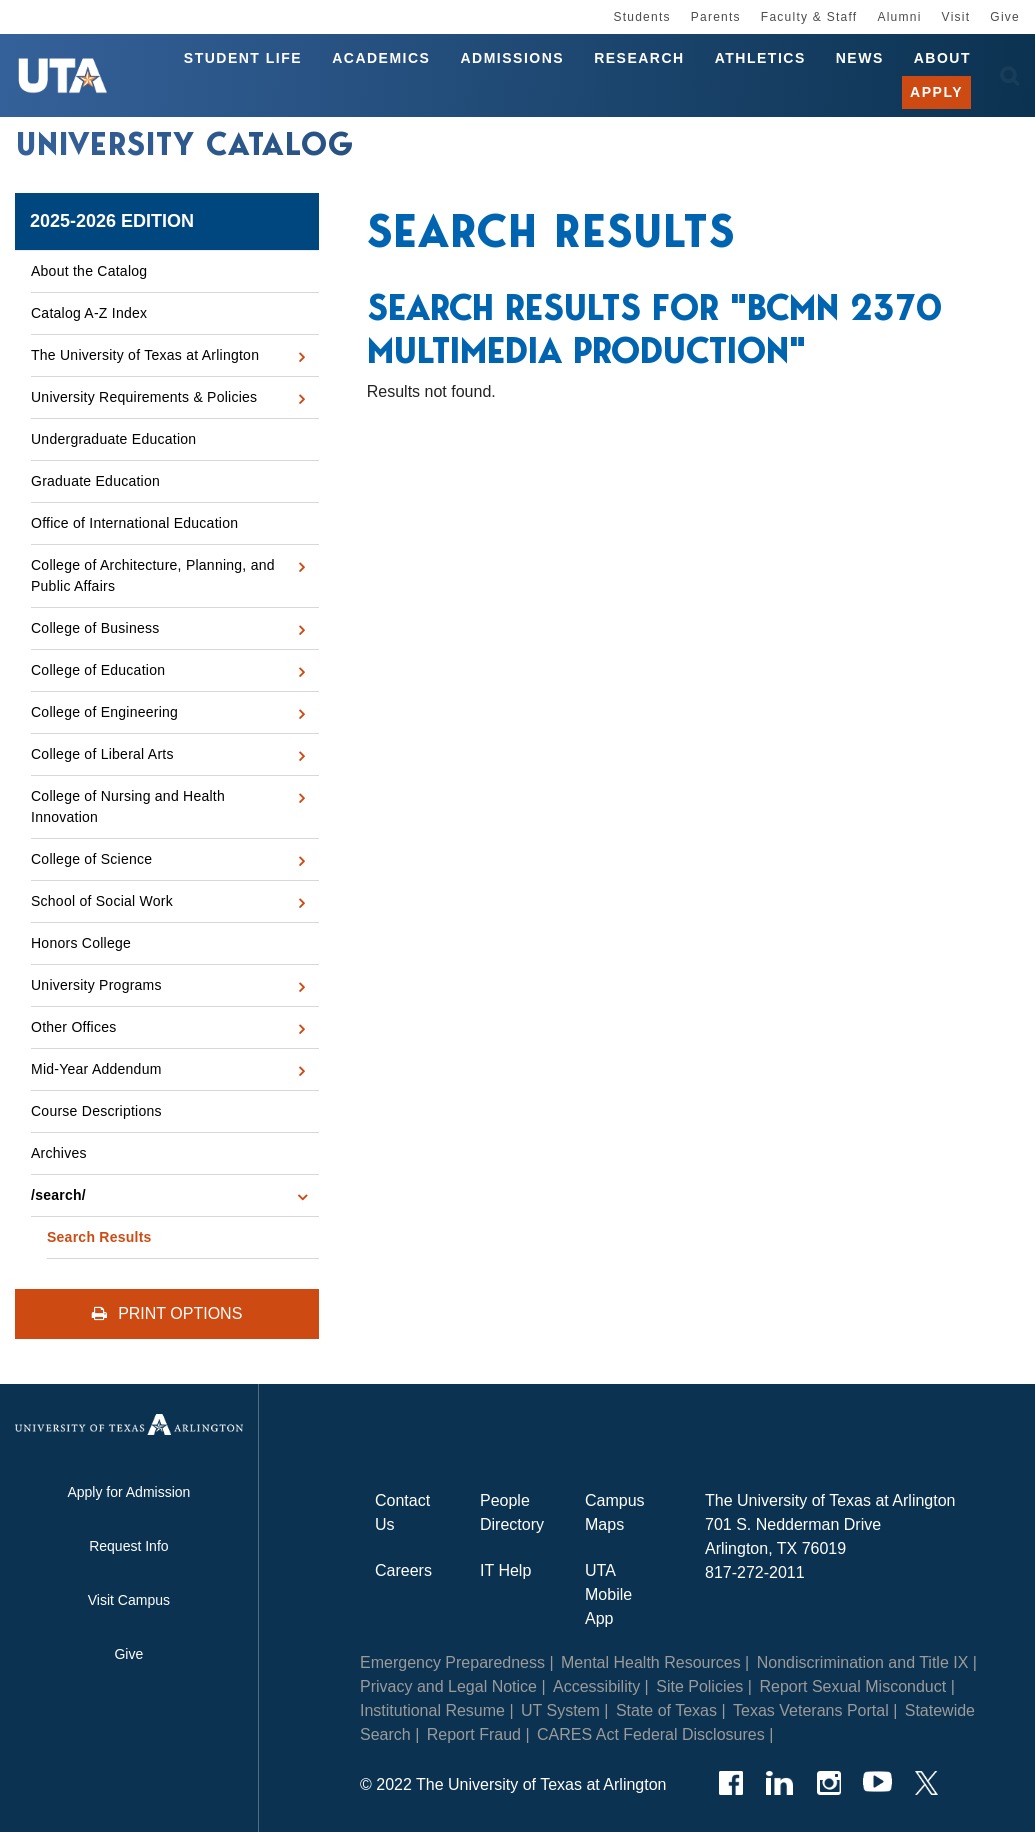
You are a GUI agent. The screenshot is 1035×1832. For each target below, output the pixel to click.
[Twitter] (926, 1783)
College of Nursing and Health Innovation (128, 806)
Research (639, 58)
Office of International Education (134, 523)
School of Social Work (102, 901)
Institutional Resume (432, 1710)
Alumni (899, 17)
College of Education (98, 670)
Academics (381, 58)
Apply (936, 92)
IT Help (505, 1570)
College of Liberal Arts (102, 754)
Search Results (99, 1237)
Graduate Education (95, 481)
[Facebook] (730, 1783)
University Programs (96, 985)
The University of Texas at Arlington (145, 355)
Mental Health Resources (651, 1662)
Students (641, 17)
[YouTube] (877, 1783)
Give (1005, 17)
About (942, 58)
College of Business (95, 628)
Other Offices (73, 1027)
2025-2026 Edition (112, 221)
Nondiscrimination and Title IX (863, 1662)
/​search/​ (58, 1195)
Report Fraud (474, 1734)
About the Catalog (89, 271)
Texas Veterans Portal (811, 1710)
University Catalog (185, 144)
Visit (956, 17)
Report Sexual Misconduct (852, 1686)
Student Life (243, 58)
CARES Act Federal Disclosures (651, 1734)
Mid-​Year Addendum (96, 1069)
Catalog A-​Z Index (89, 313)
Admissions (512, 58)
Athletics (760, 58)
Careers (403, 1570)
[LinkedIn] (779, 1783)
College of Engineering (104, 712)
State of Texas (666, 1710)
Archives (59, 1153)
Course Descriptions (96, 1111)
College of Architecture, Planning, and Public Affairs (153, 575)
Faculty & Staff (809, 17)
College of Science (91, 859)
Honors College (81, 943)
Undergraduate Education (113, 439)
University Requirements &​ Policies (144, 397)
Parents (716, 17)
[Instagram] (828, 1783)
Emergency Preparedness (452, 1662)
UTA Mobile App (608, 1594)
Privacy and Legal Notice (448, 1686)
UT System (560, 1710)
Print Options (167, 1313)
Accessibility (596, 1686)
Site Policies (699, 1686)
